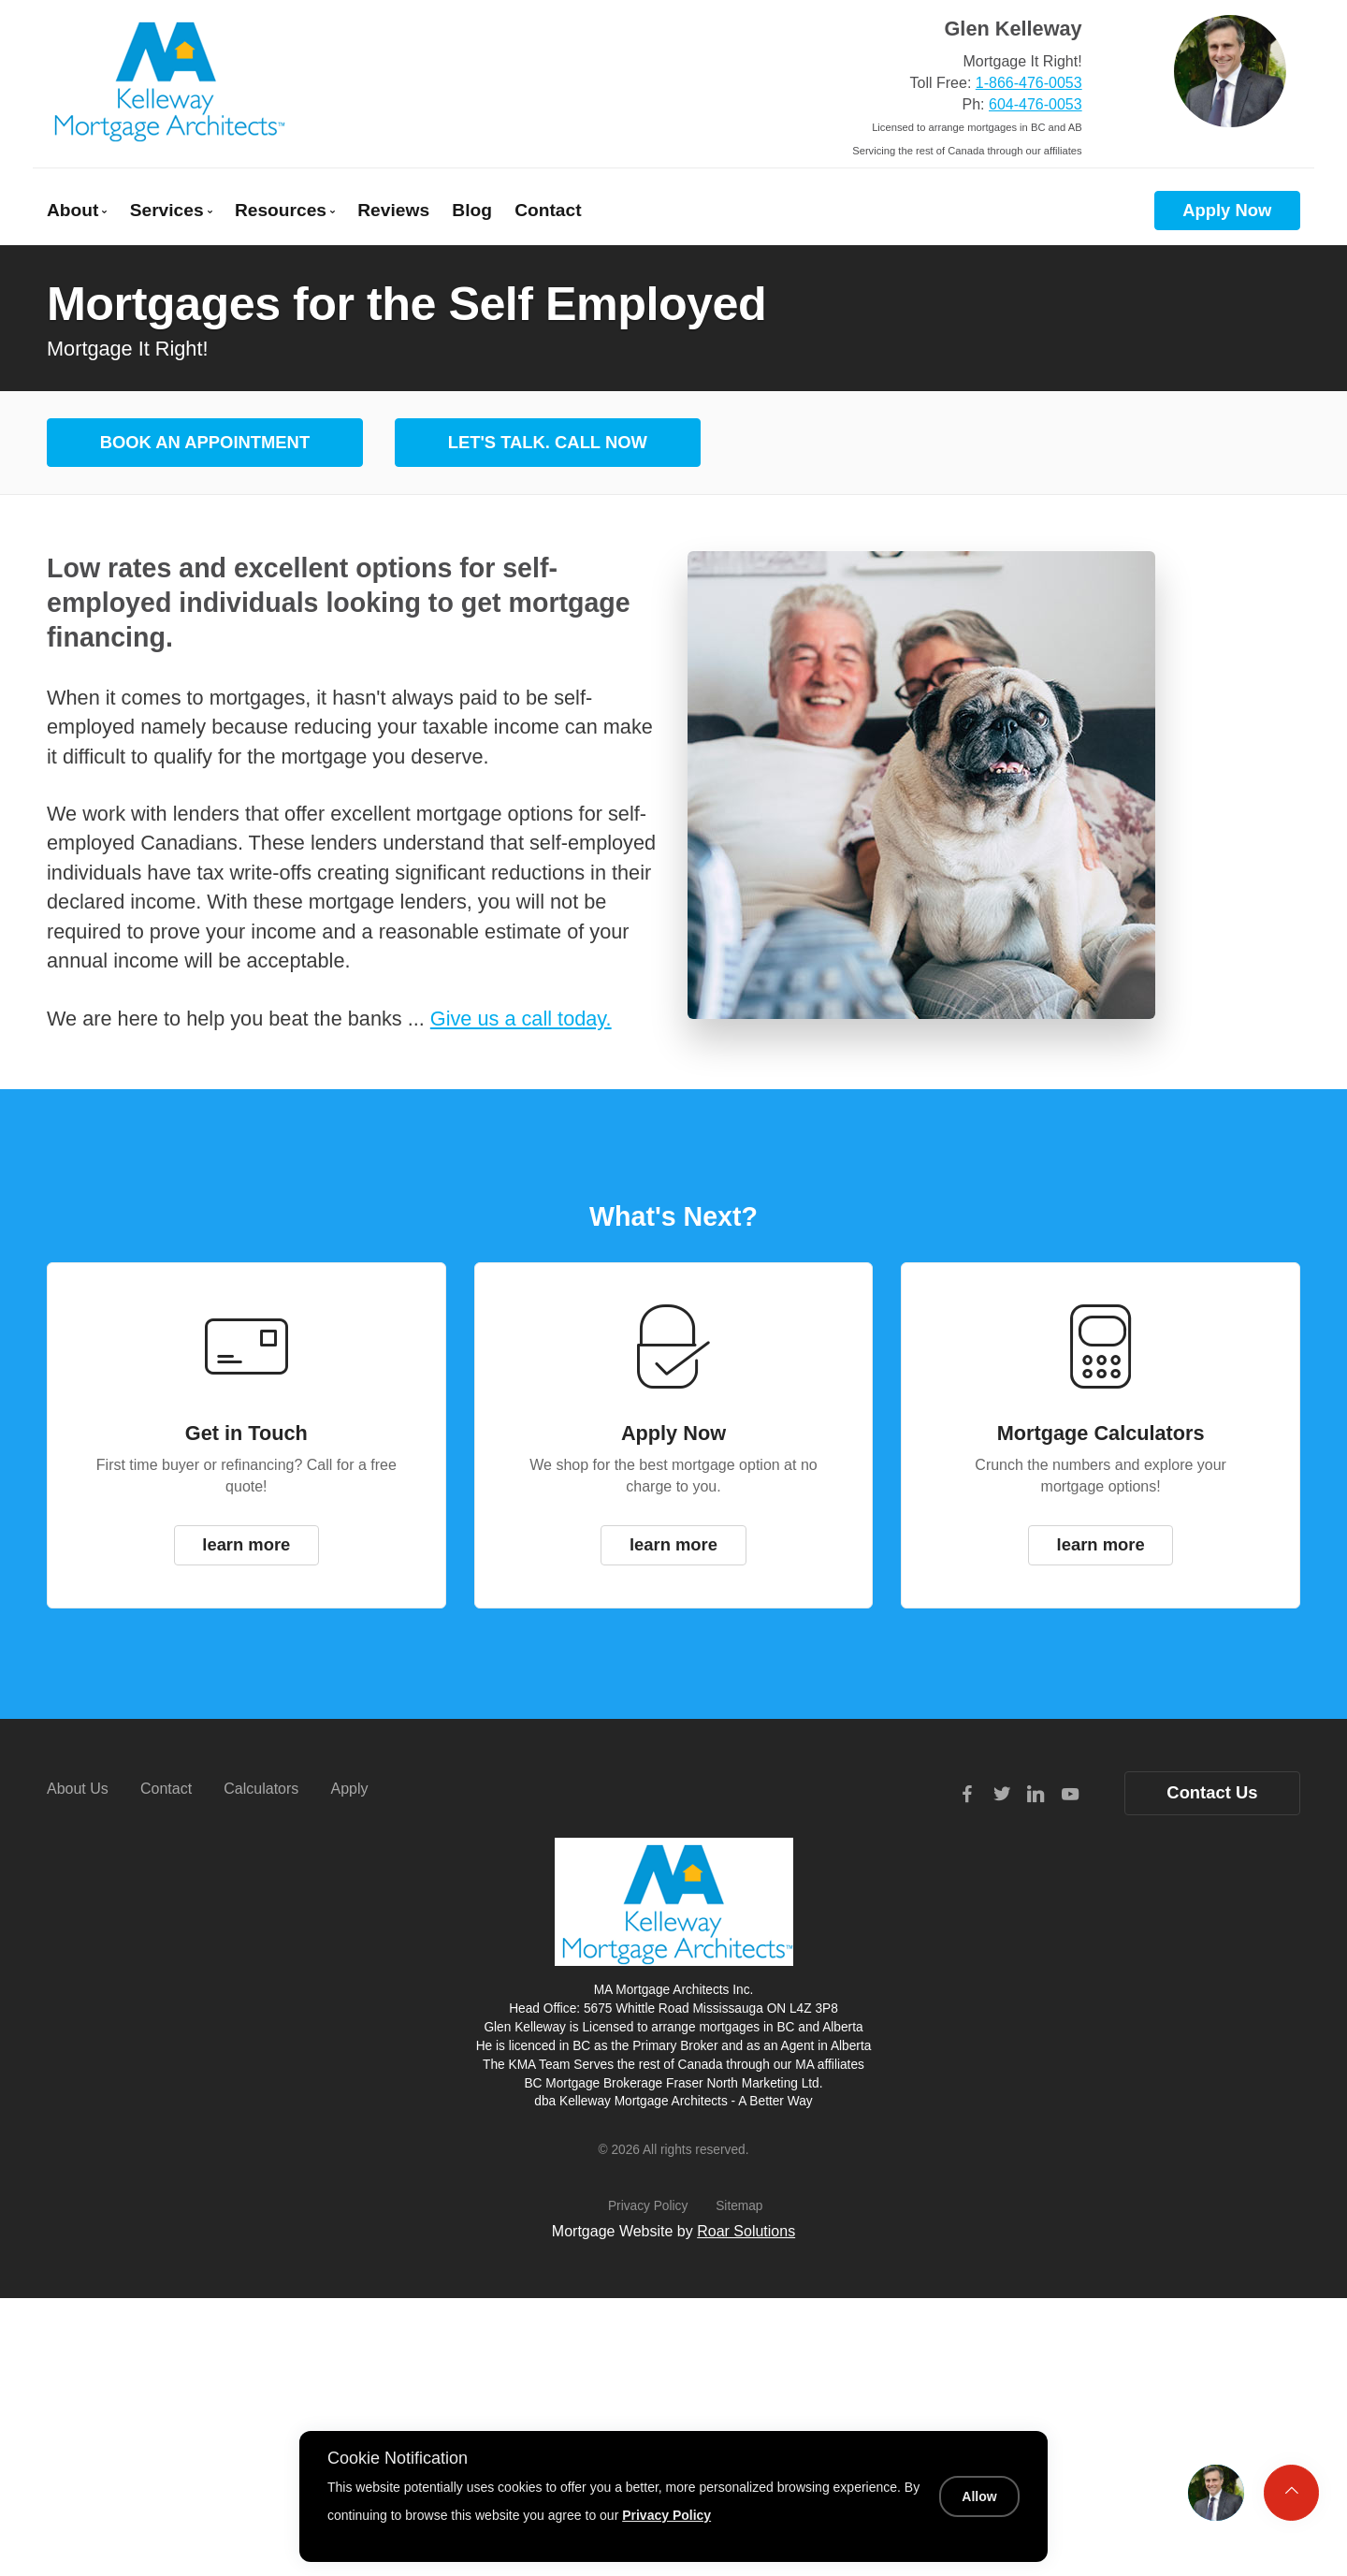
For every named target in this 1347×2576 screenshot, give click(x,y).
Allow (979, 2496)
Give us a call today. (521, 1018)
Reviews (393, 210)
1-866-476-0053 (1029, 83)
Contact (547, 210)
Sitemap (739, 2206)
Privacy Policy (648, 2206)
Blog (472, 210)
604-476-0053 (1035, 104)
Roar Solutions (746, 2231)
